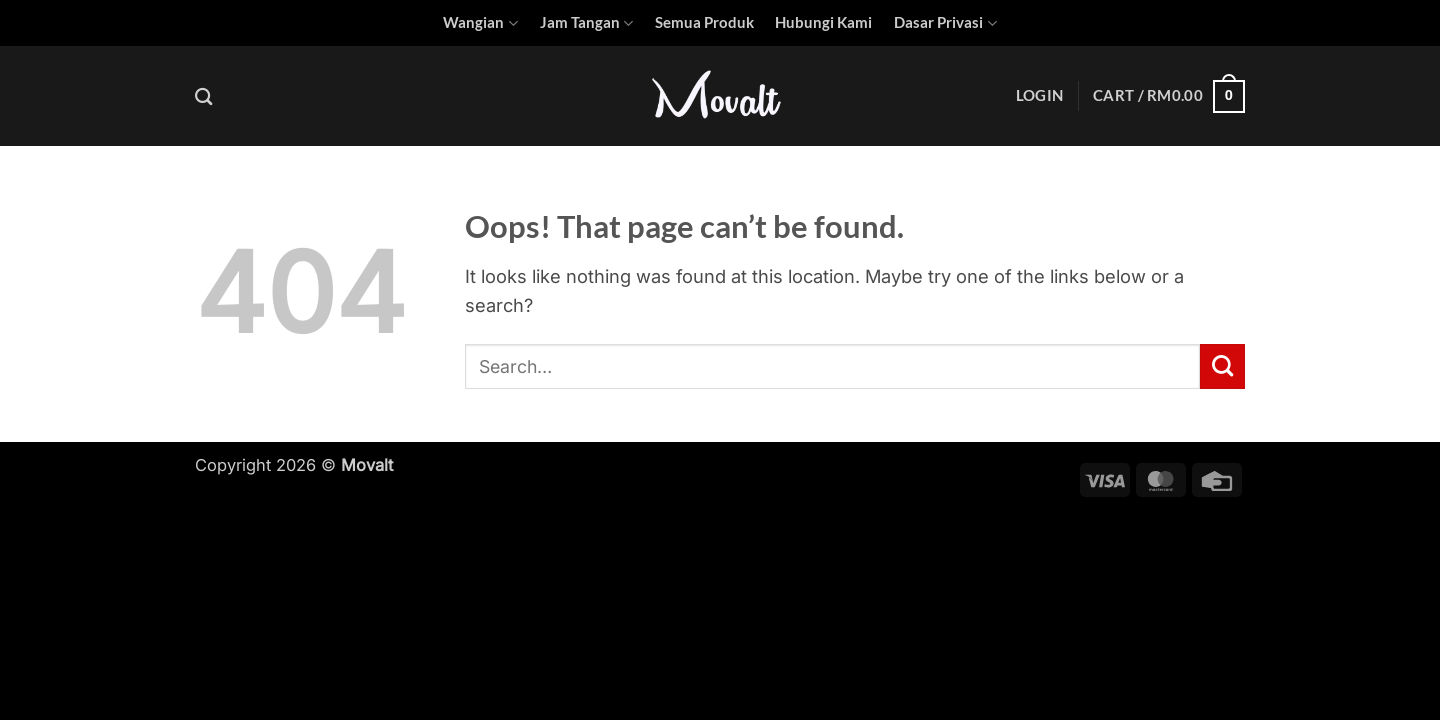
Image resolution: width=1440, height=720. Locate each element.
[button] (1039, 96)
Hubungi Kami (823, 22)
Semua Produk (704, 22)
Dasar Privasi (945, 23)
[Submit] (1222, 366)
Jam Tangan (586, 23)
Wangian (480, 23)
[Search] (204, 96)
